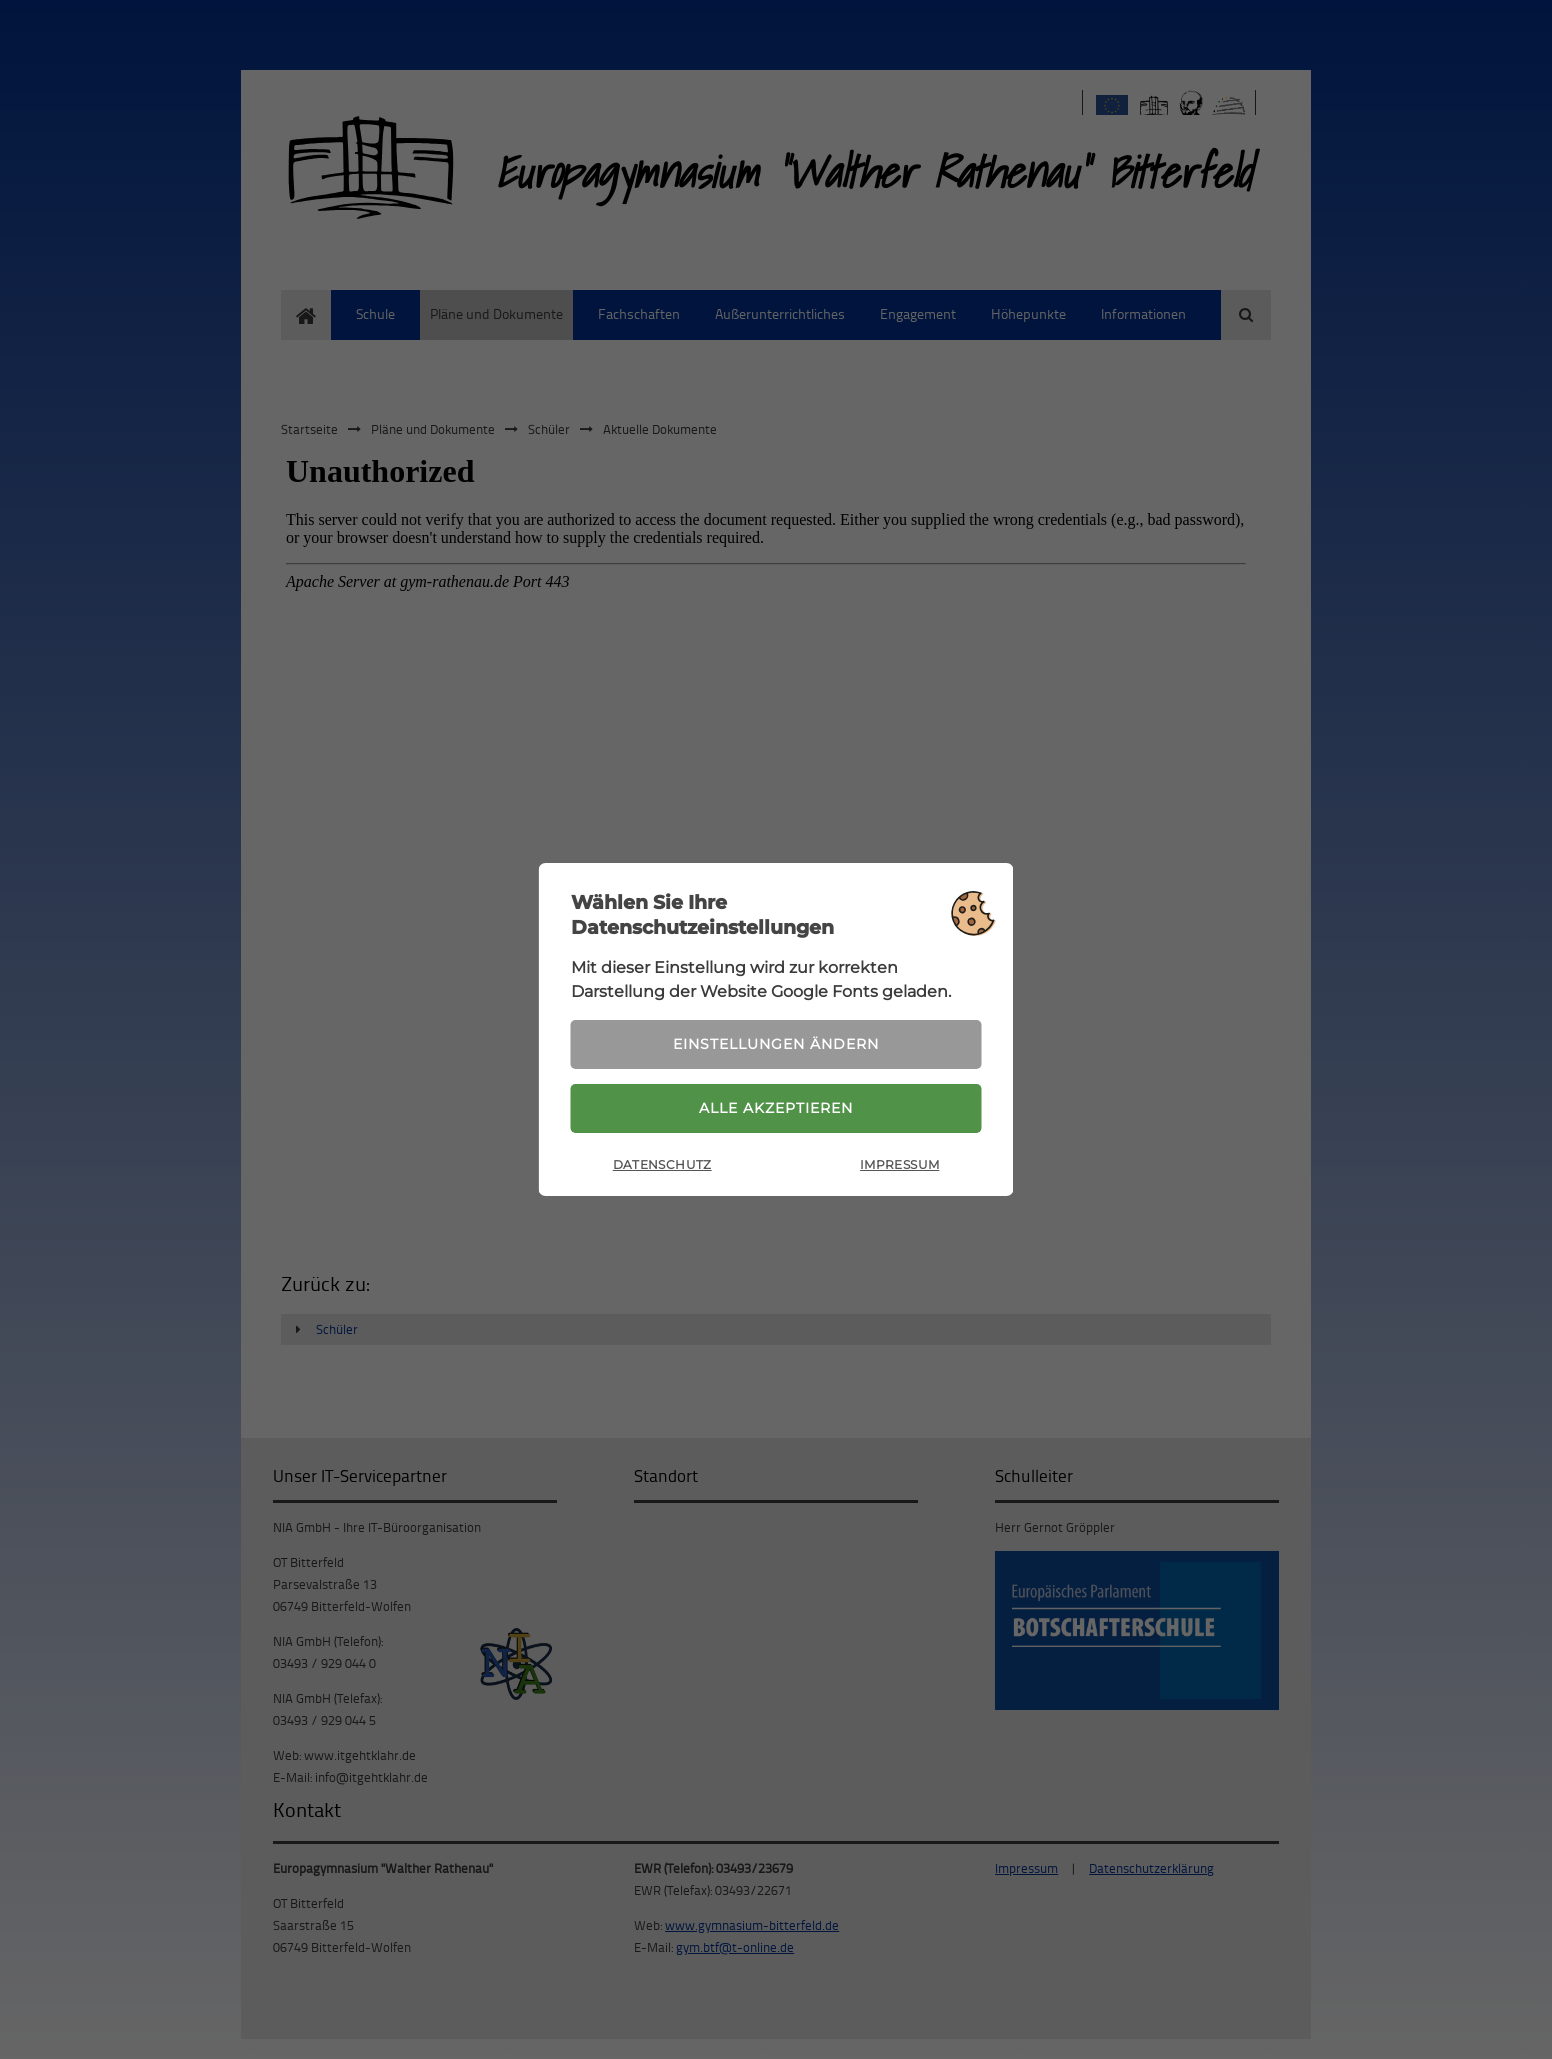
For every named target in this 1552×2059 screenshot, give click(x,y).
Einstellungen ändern (776, 1044)
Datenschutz (662, 1164)
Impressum (899, 1164)
